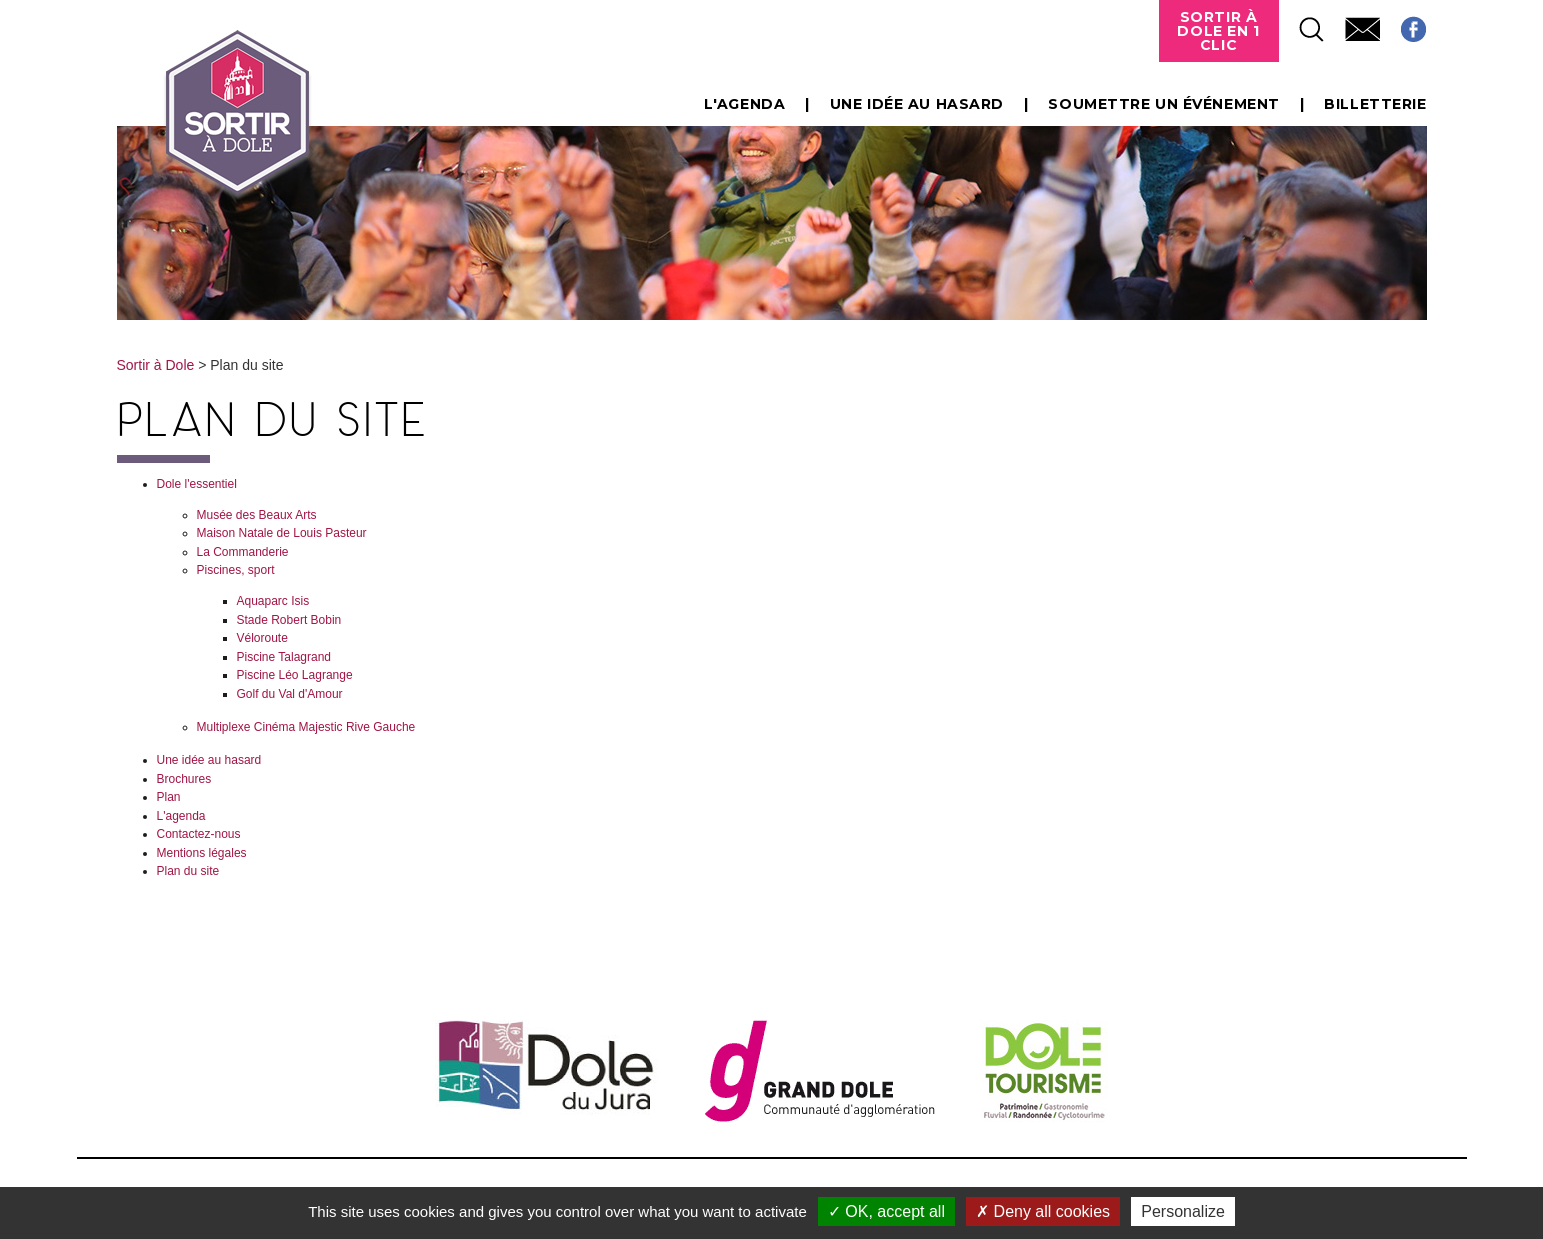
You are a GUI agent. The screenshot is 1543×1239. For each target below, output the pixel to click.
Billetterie (1375, 104)
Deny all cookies (1043, 1211)
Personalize (1183, 1211)
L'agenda (744, 104)
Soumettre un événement (1163, 104)
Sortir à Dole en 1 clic (1218, 31)
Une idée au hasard (917, 104)
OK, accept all (886, 1211)
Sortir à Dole (156, 365)
